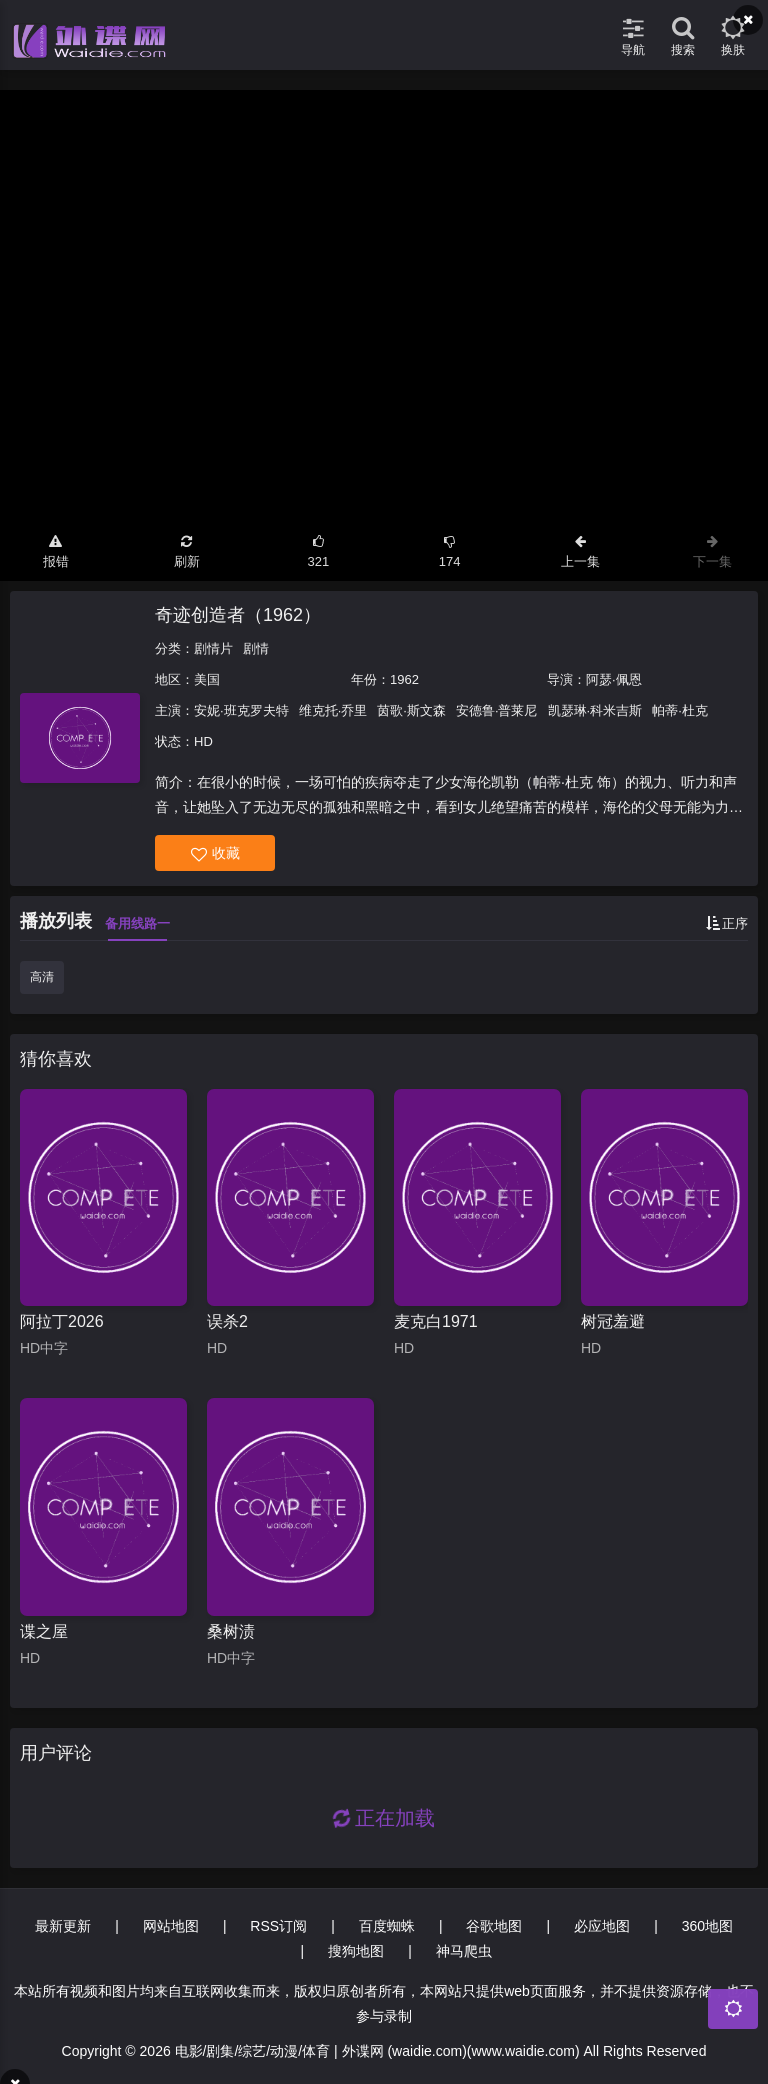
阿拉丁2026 (62, 1321)
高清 (42, 977)
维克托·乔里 (333, 710)
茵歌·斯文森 (411, 710)
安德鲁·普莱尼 (497, 710)
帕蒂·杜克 (680, 710)
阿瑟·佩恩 (614, 679)
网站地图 (171, 1926)
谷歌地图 (494, 1926)
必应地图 (602, 1926)
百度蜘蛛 (387, 1926)
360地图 (707, 1926)
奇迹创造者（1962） (238, 615)
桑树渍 (231, 1631)
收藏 (215, 853)
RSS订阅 (278, 1926)
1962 (404, 679)
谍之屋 (44, 1631)
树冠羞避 (613, 1321)
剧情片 (213, 648)
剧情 (256, 648)
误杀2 (227, 1321)
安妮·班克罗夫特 (241, 710)
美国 (207, 679)
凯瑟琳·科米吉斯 (595, 710)
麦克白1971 (436, 1321)
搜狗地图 (356, 1951)
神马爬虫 (464, 1951)
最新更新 (63, 1926)
